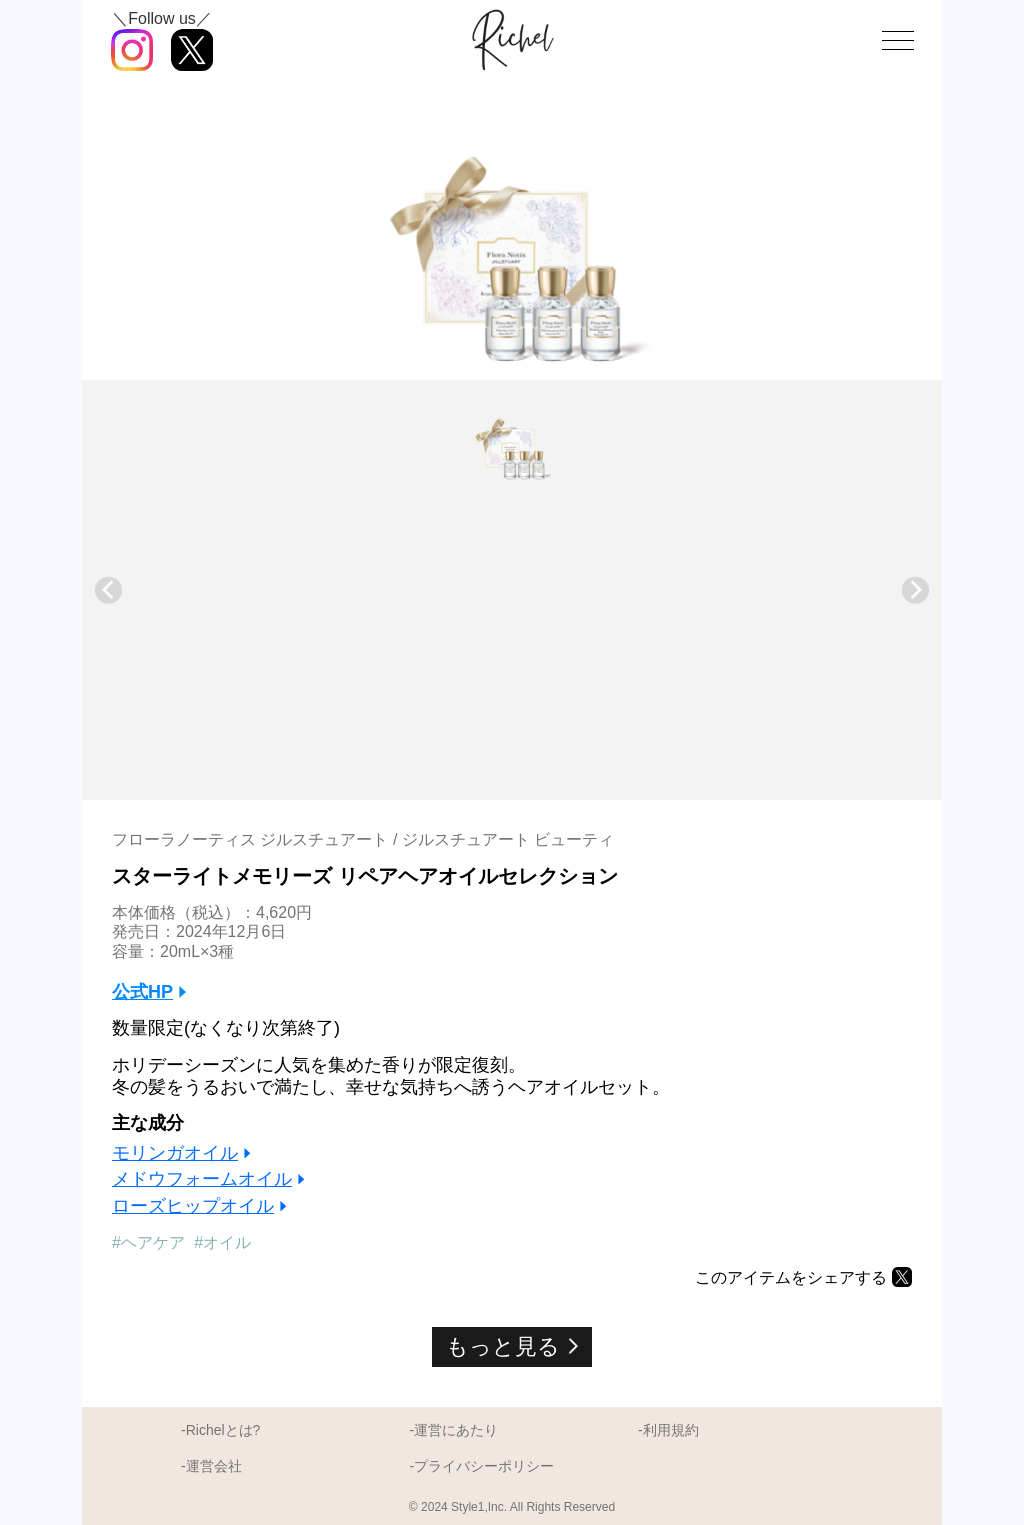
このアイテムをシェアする (791, 1277)
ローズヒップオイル (193, 1206)
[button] (512, 440)
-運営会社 (211, 1466)
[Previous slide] (108, 590)
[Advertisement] (512, 635)
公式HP (142, 992)
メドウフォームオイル (202, 1179)
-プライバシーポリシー (481, 1466)
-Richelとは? (220, 1430)
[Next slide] (915, 590)
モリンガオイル (175, 1153)
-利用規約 (668, 1430)
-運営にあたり (453, 1430)
